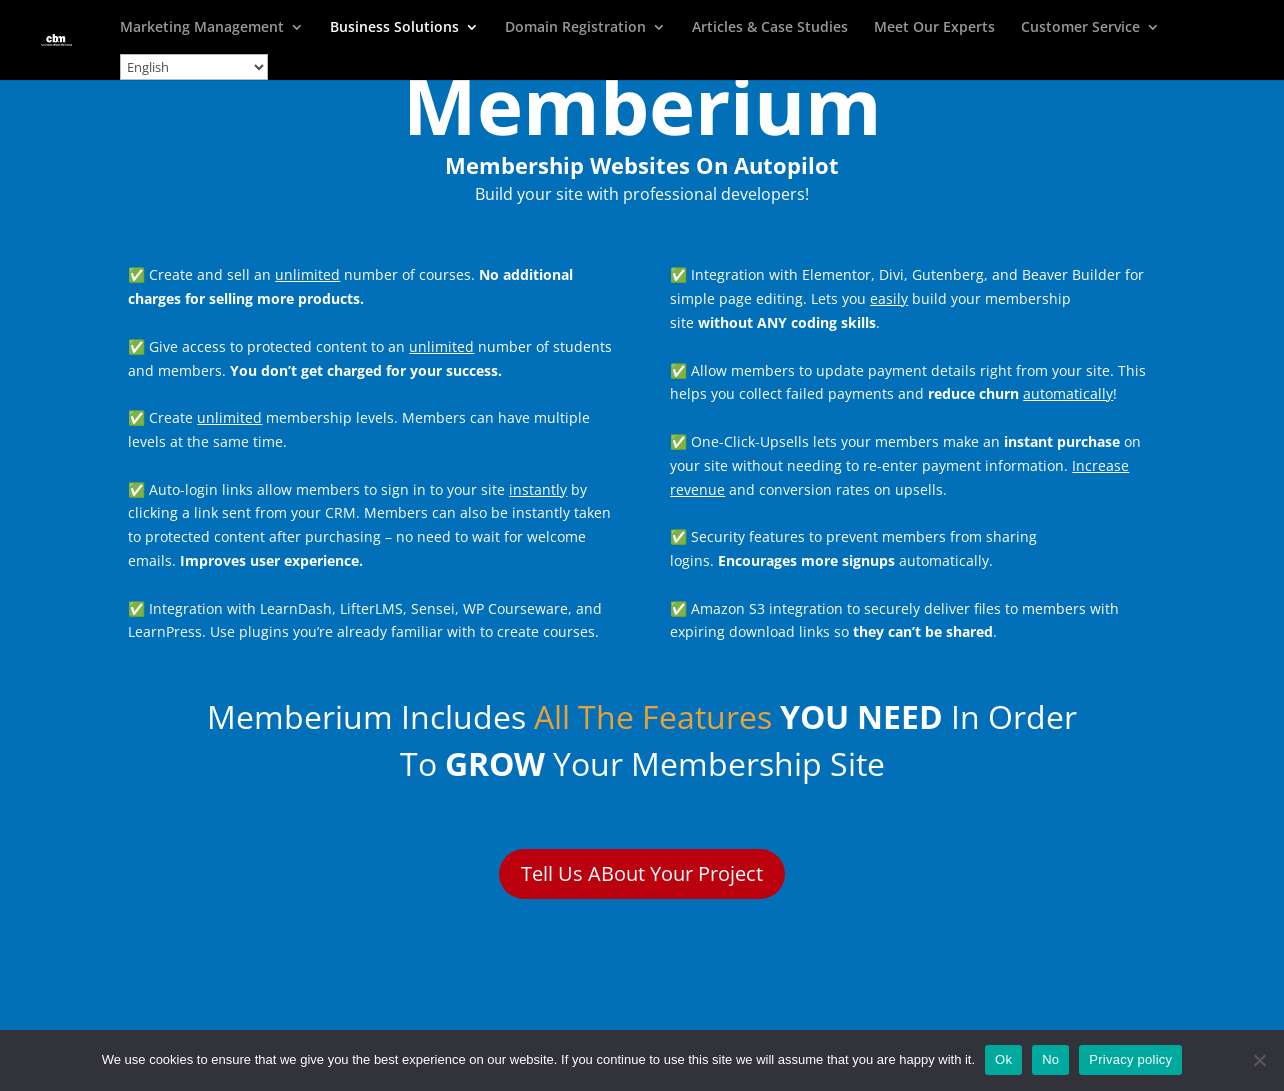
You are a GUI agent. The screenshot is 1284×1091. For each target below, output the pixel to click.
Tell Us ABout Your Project (642, 873)
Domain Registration (575, 28)
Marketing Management (202, 28)
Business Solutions (394, 28)
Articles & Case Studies (770, 28)
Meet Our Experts (934, 28)
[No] (1259, 1060)
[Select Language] (194, 67)
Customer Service (1080, 28)
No (1050, 1059)
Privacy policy (1130, 1059)
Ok (1003, 1059)
